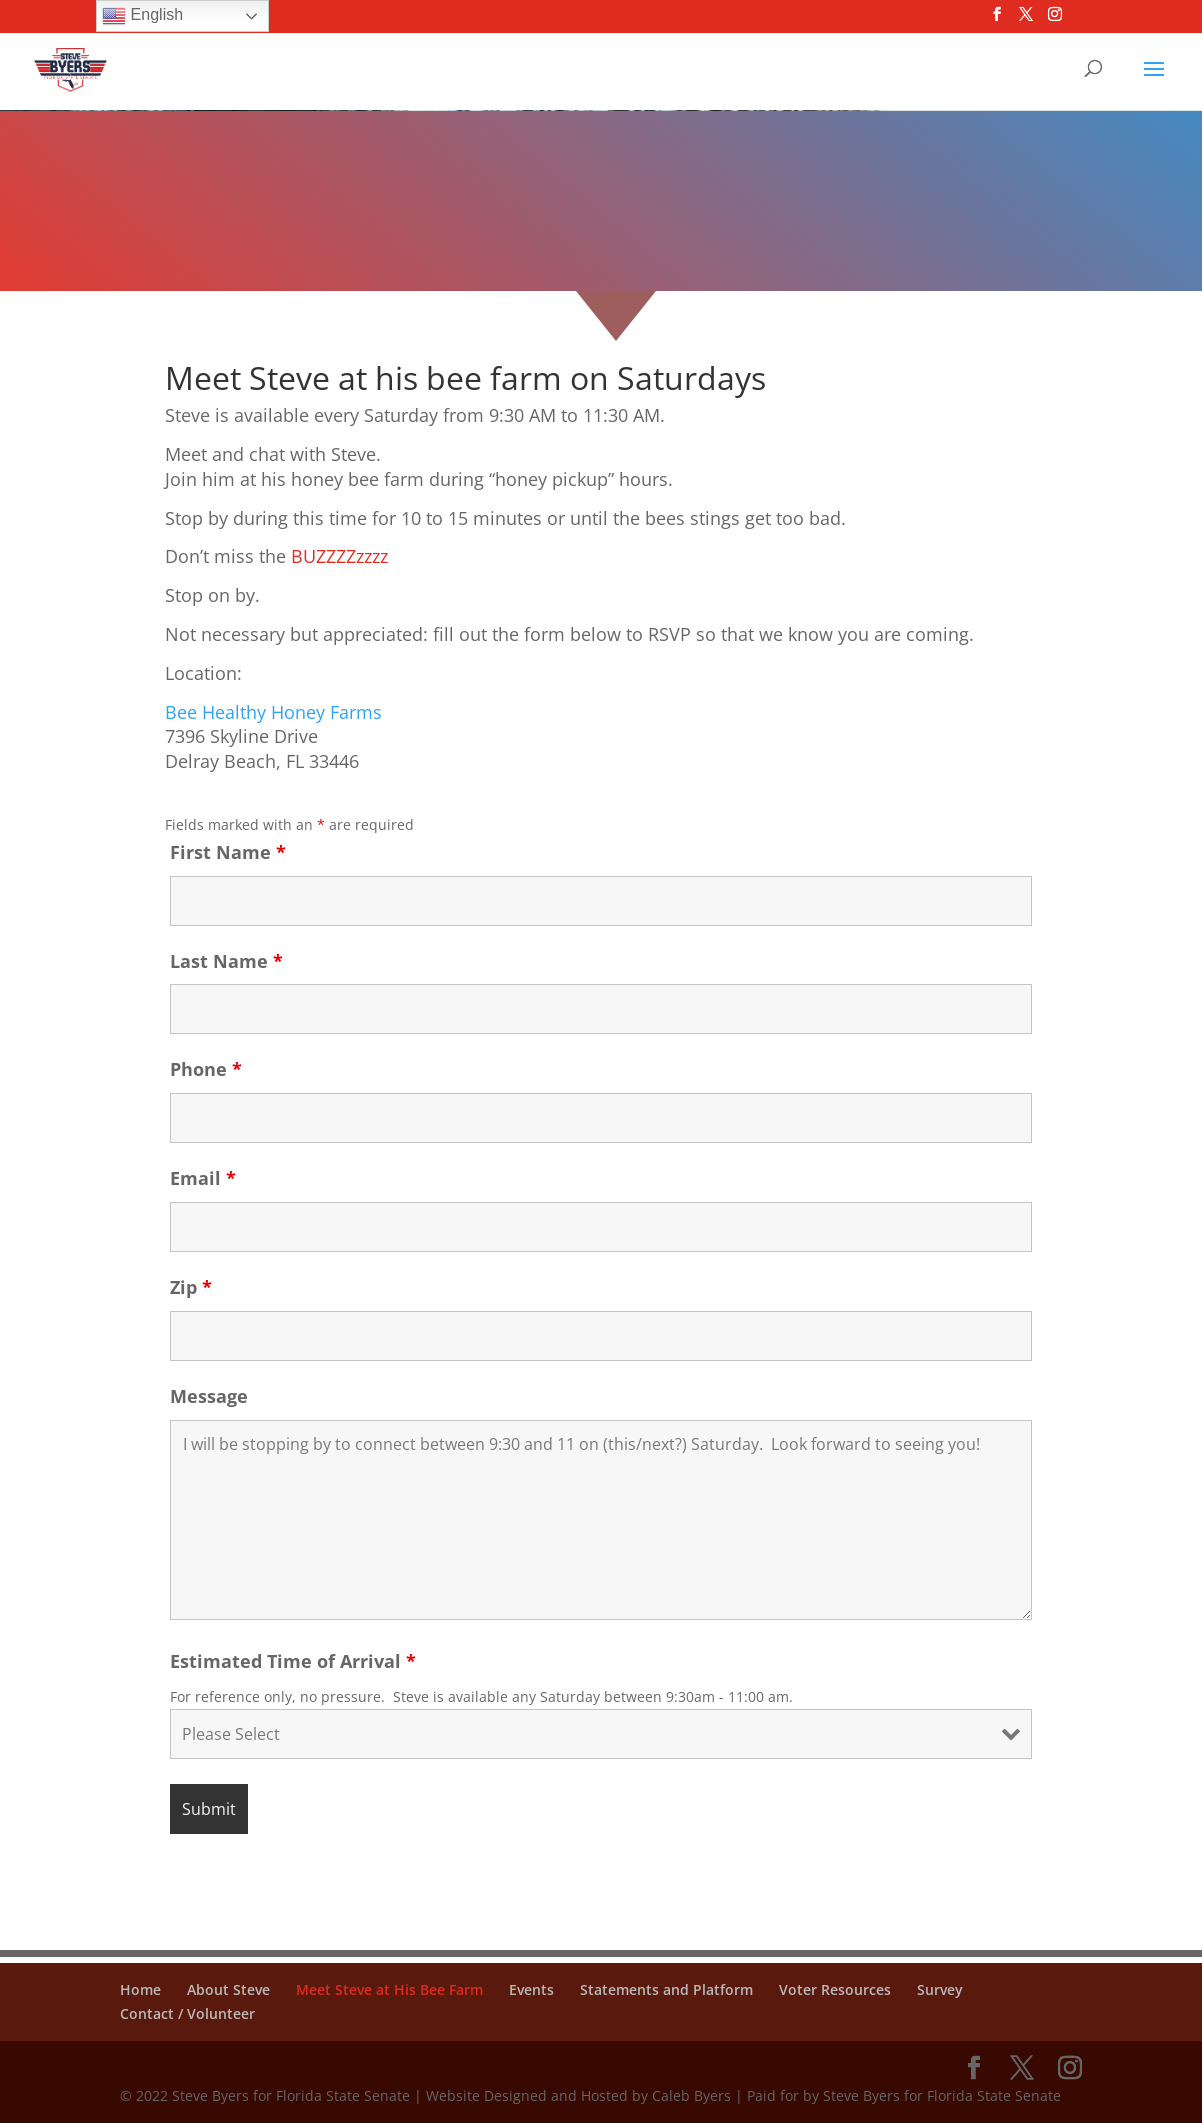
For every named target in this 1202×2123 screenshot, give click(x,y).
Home (140, 1989)
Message (209, 1396)
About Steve (228, 1989)
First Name (228, 852)
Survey (940, 1989)
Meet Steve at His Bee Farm (389, 1989)
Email (203, 1178)
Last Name (226, 961)
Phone (206, 1069)
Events (531, 1989)
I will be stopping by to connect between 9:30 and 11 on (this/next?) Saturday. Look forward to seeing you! (601, 1520)
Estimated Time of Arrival (293, 1661)
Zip (191, 1287)
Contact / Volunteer (187, 2013)
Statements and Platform (666, 1989)
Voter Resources (835, 1989)
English (142, 16)
